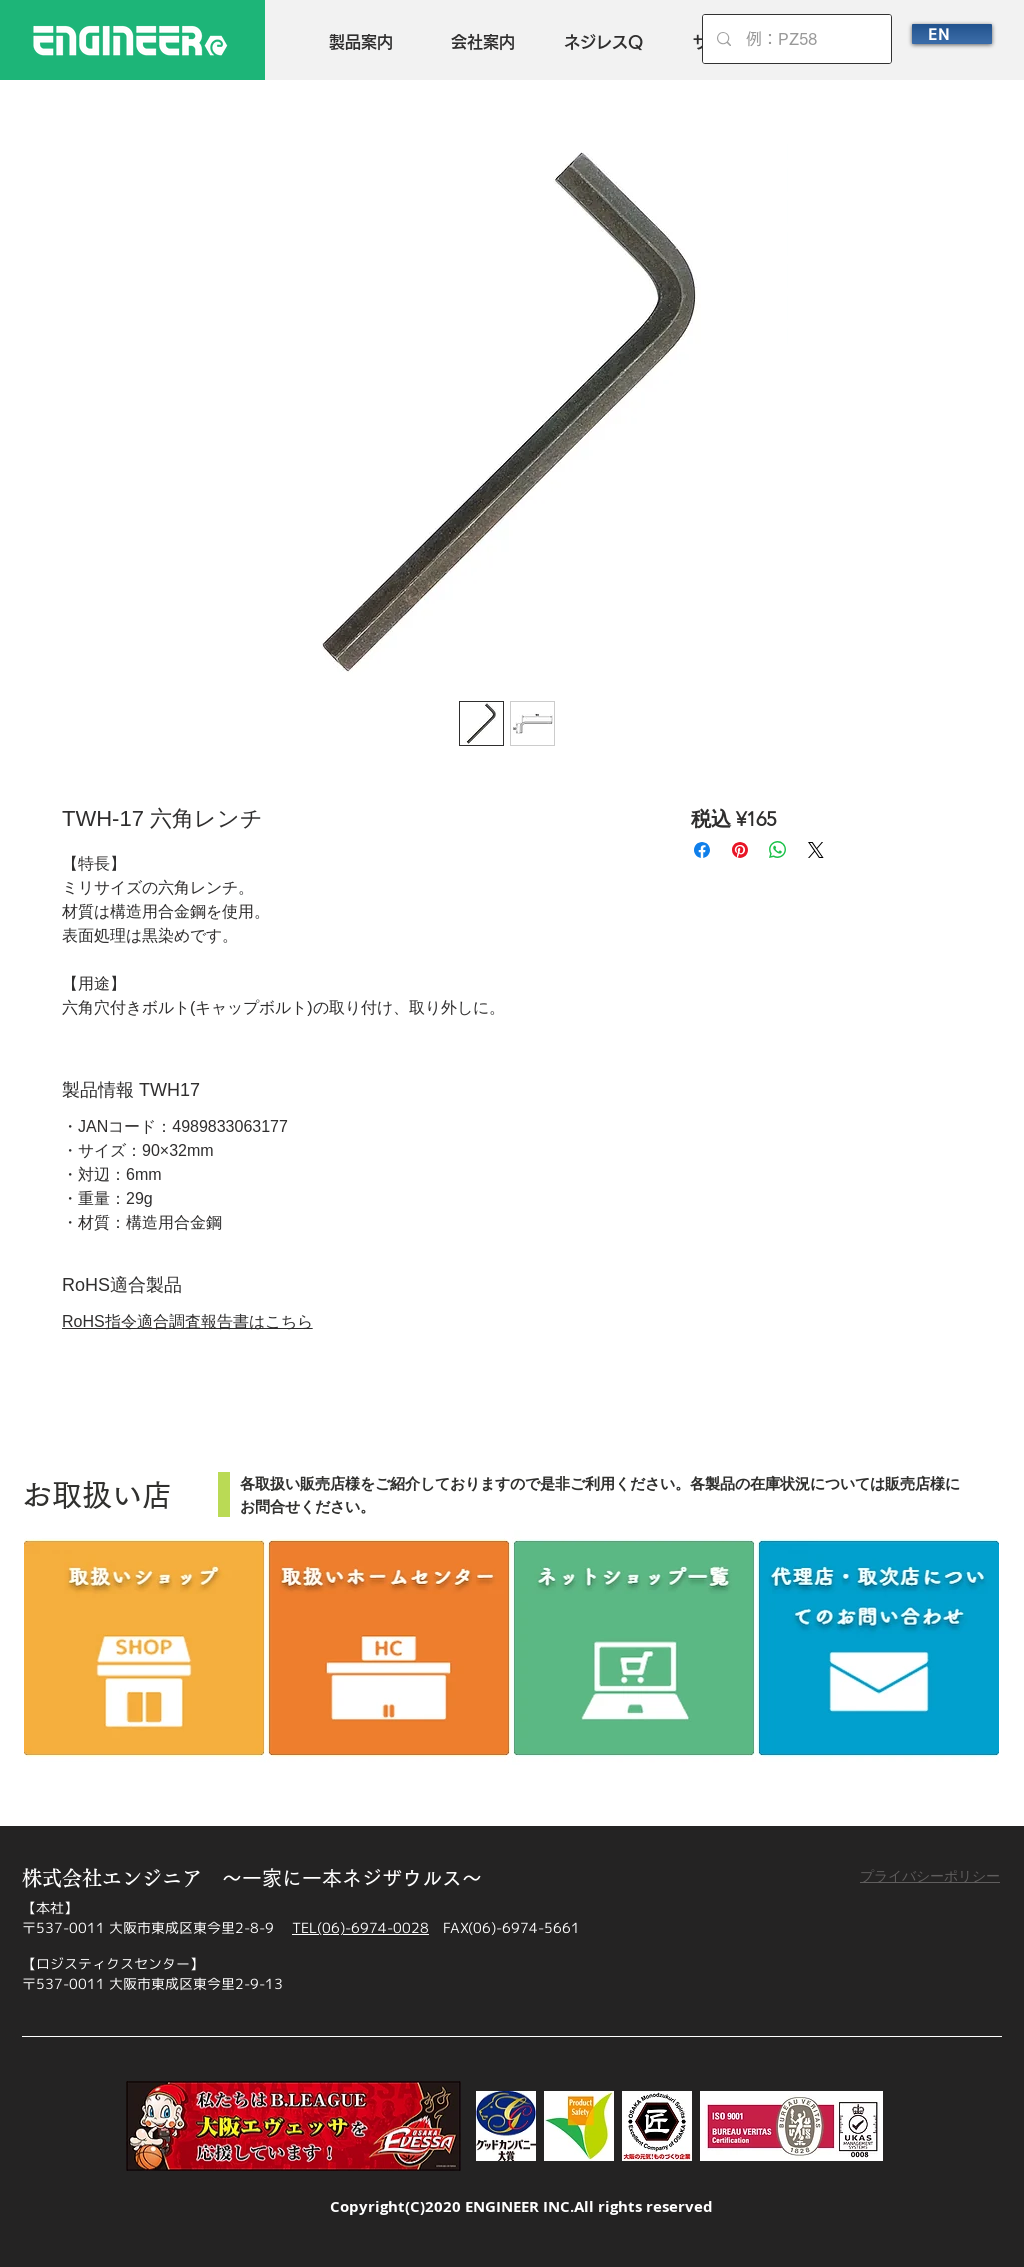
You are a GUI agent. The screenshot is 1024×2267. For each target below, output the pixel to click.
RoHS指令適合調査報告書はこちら (187, 1321)
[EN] (952, 34)
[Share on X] (816, 850)
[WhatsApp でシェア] (778, 850)
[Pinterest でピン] (740, 850)
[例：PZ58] (797, 39)
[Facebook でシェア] (702, 850)
